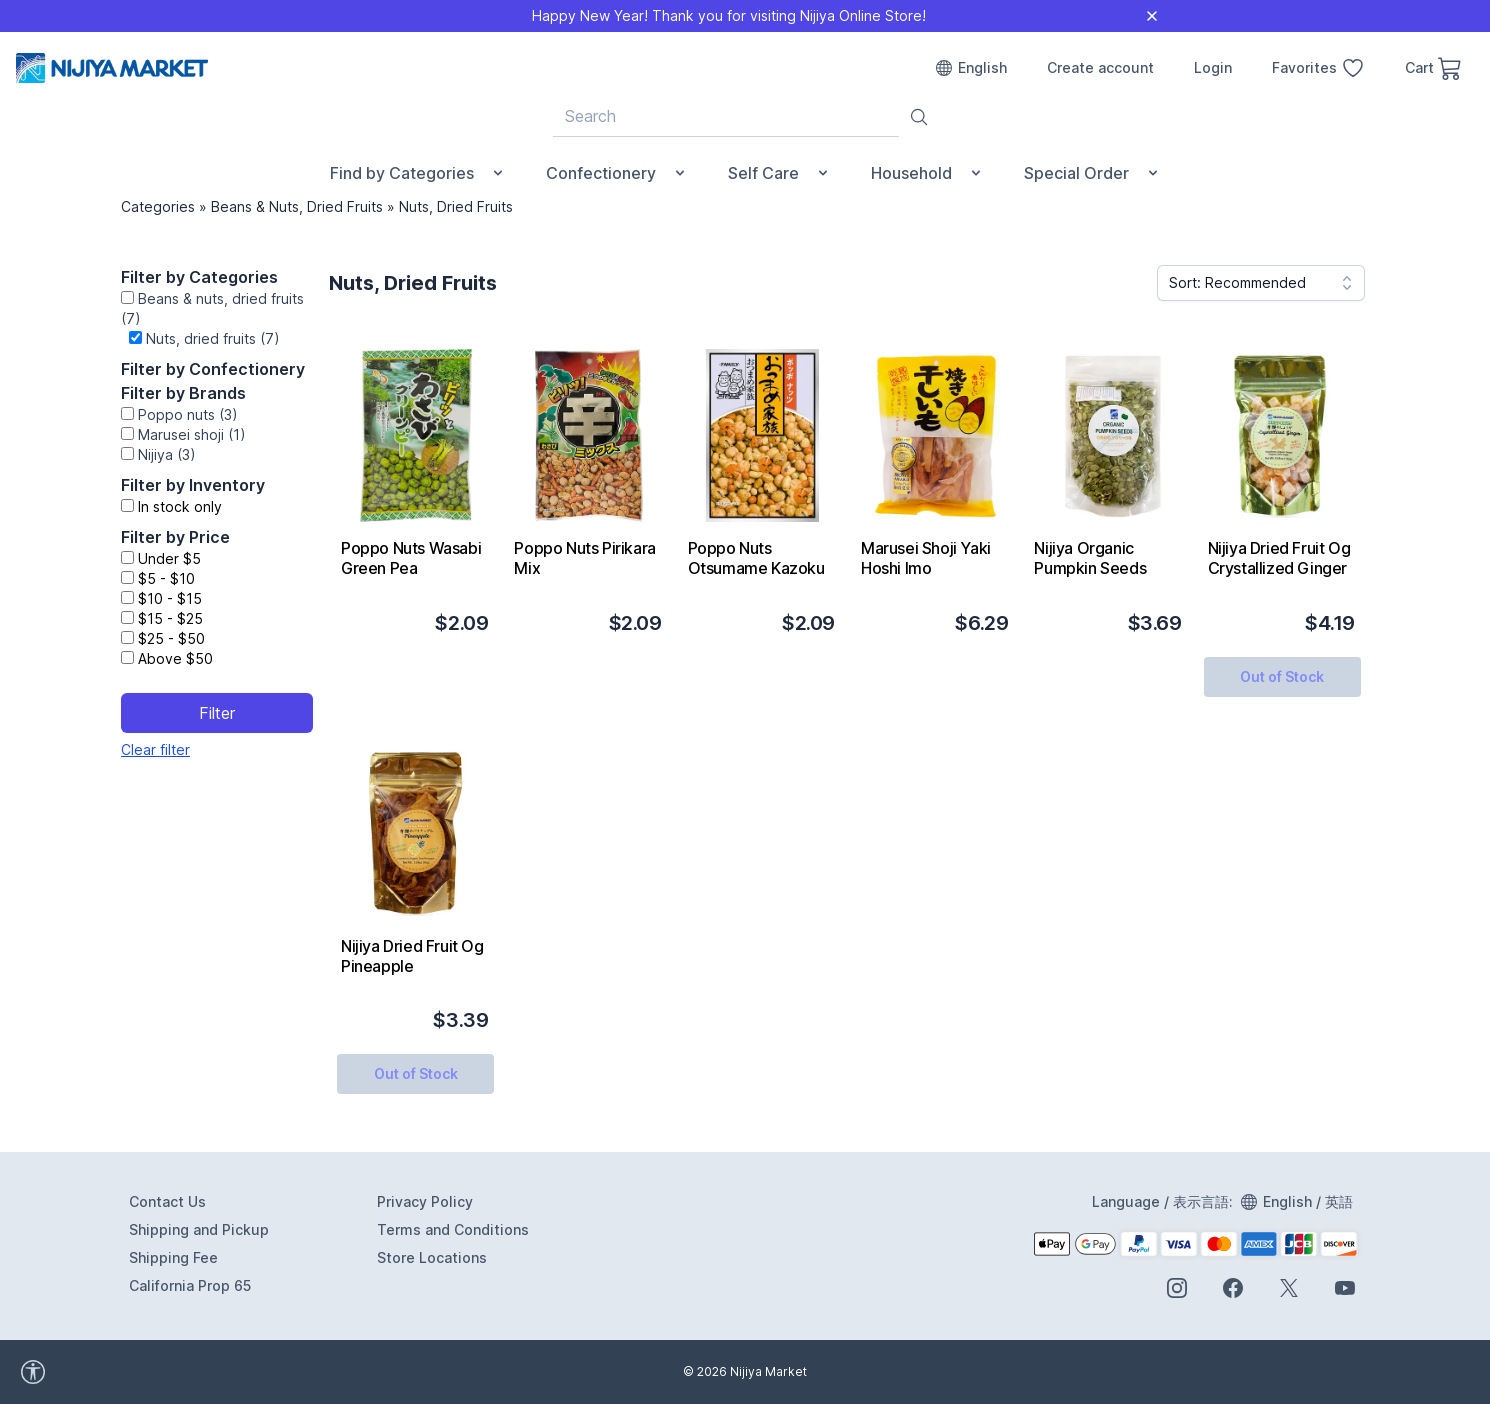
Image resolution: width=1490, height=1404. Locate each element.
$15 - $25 (170, 618)
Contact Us (167, 1201)
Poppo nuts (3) (188, 414)
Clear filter (155, 749)
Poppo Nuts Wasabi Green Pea (411, 558)
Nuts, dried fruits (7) (213, 338)
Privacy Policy (425, 1201)
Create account (1100, 67)
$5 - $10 (166, 578)
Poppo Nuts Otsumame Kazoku (756, 558)
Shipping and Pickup (199, 1229)
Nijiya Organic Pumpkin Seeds (1090, 558)
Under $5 (169, 558)
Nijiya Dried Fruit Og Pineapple (412, 956)
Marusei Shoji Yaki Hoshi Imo (926, 558)
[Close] (1152, 16)
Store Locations (432, 1257)
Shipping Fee (173, 1257)
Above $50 (175, 658)
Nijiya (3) (167, 454)
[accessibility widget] (89, 1372)
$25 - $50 (171, 638)
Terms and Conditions (453, 1229)
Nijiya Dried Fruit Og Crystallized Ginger (1279, 558)
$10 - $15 (170, 598)
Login (1213, 67)
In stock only (180, 506)
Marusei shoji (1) (192, 434)
